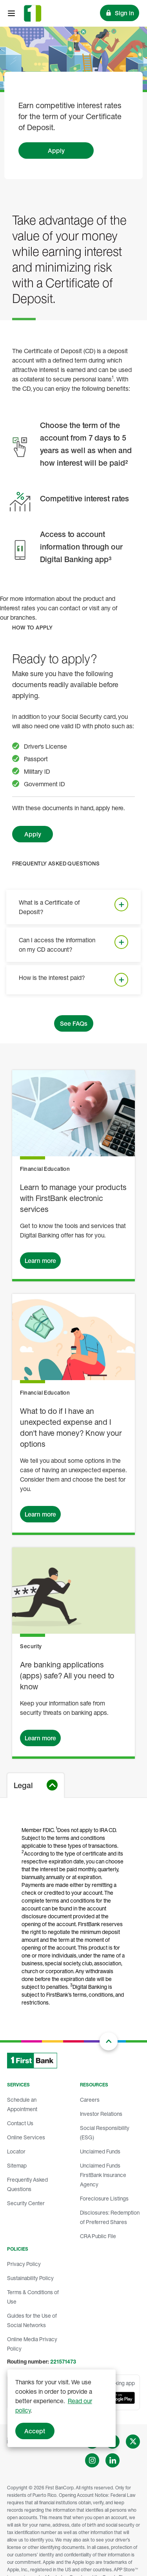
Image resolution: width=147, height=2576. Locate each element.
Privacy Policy (24, 2263)
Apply (56, 150)
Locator (16, 2151)
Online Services (26, 2137)
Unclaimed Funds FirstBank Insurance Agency (103, 2175)
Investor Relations (101, 2113)
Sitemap (17, 2165)
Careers (90, 2099)
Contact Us (20, 2123)
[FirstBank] (33, 13)
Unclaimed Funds (100, 2151)
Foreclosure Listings (104, 2198)
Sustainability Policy (30, 2278)
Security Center (26, 2203)
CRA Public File (98, 2236)
